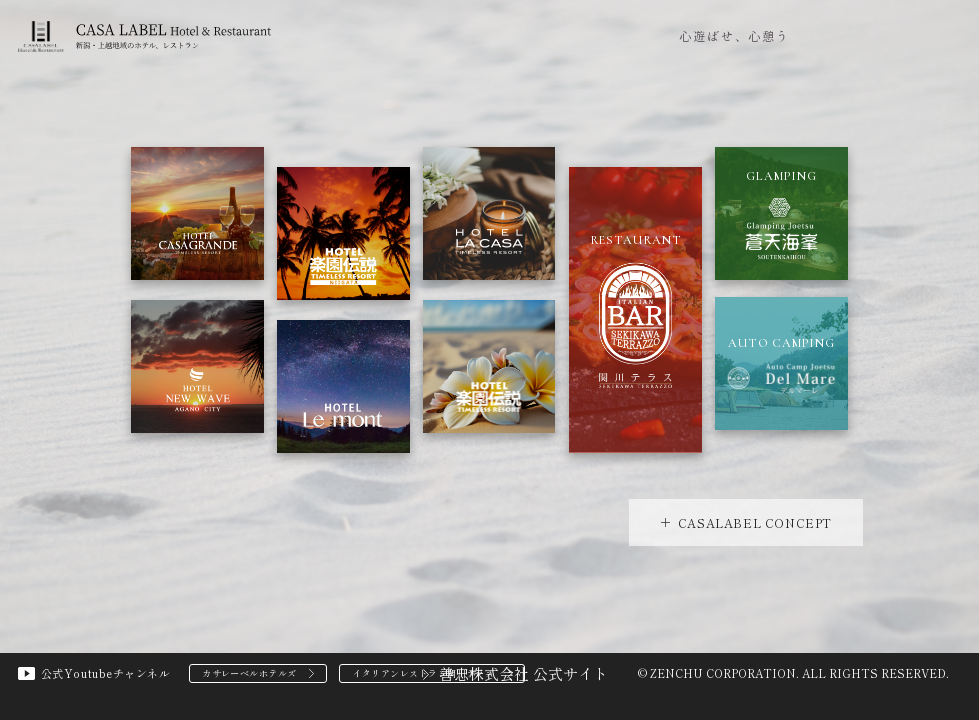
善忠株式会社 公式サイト (523, 673)
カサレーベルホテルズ (249, 673)
